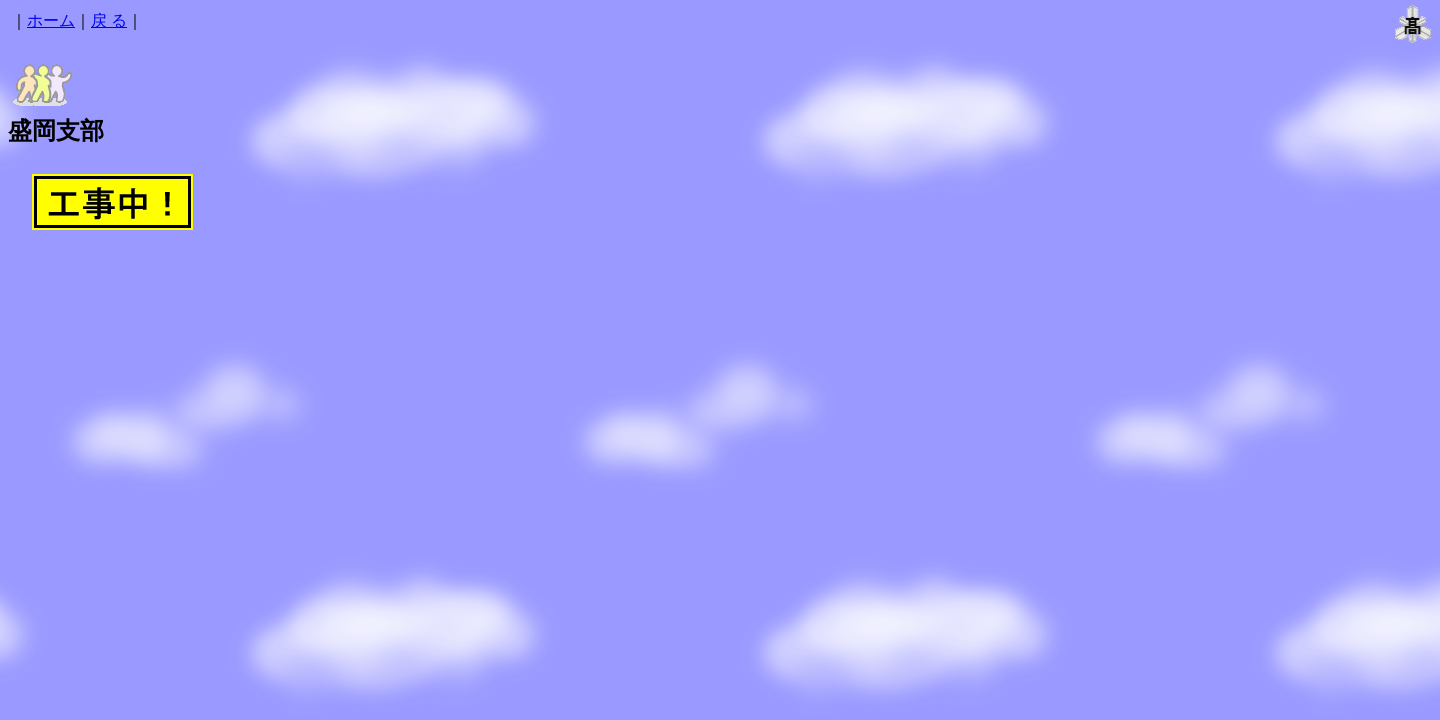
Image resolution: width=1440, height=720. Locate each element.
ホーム (51, 20)
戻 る (109, 20)
